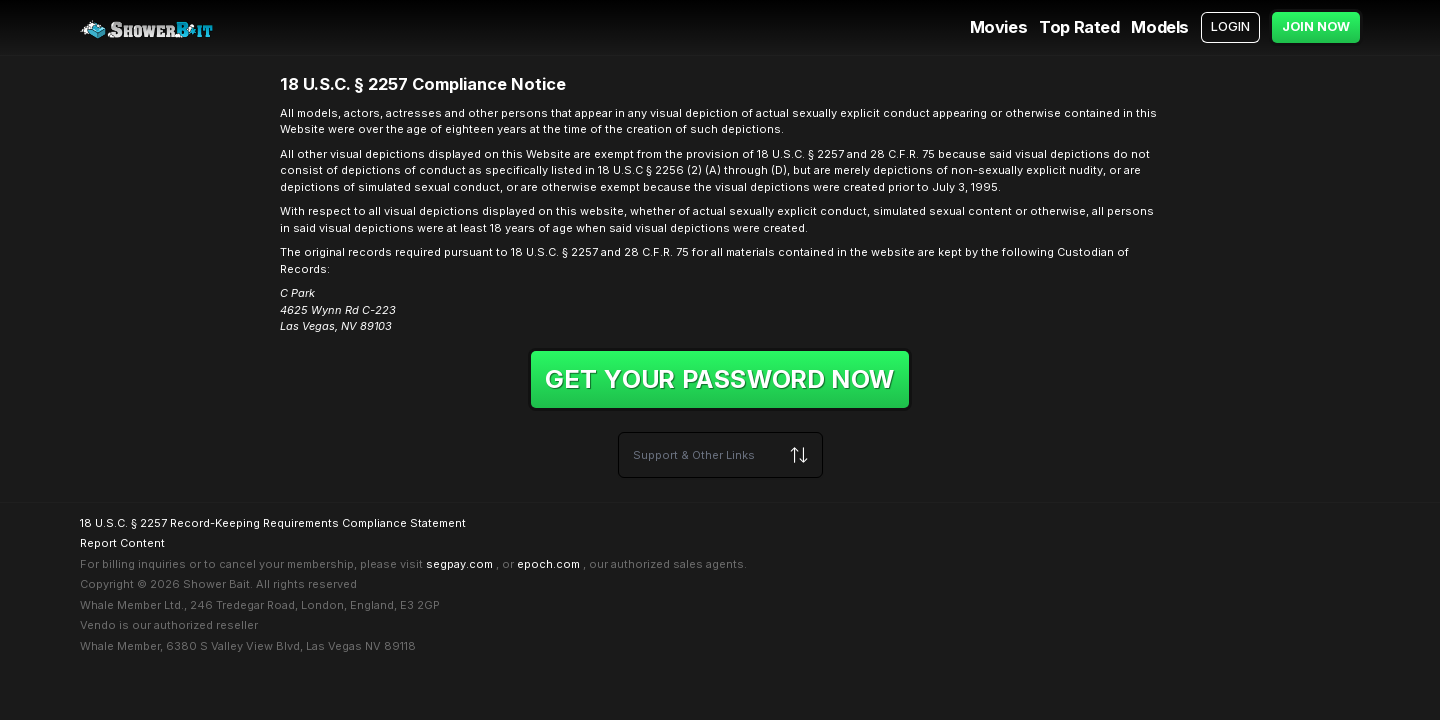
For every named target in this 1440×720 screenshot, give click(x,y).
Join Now (1316, 26)
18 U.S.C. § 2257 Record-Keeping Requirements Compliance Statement (273, 523)
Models (1160, 27)
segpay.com (459, 564)
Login (1230, 26)
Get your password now (720, 379)
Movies (999, 27)
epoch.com (548, 564)
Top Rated (1079, 27)
